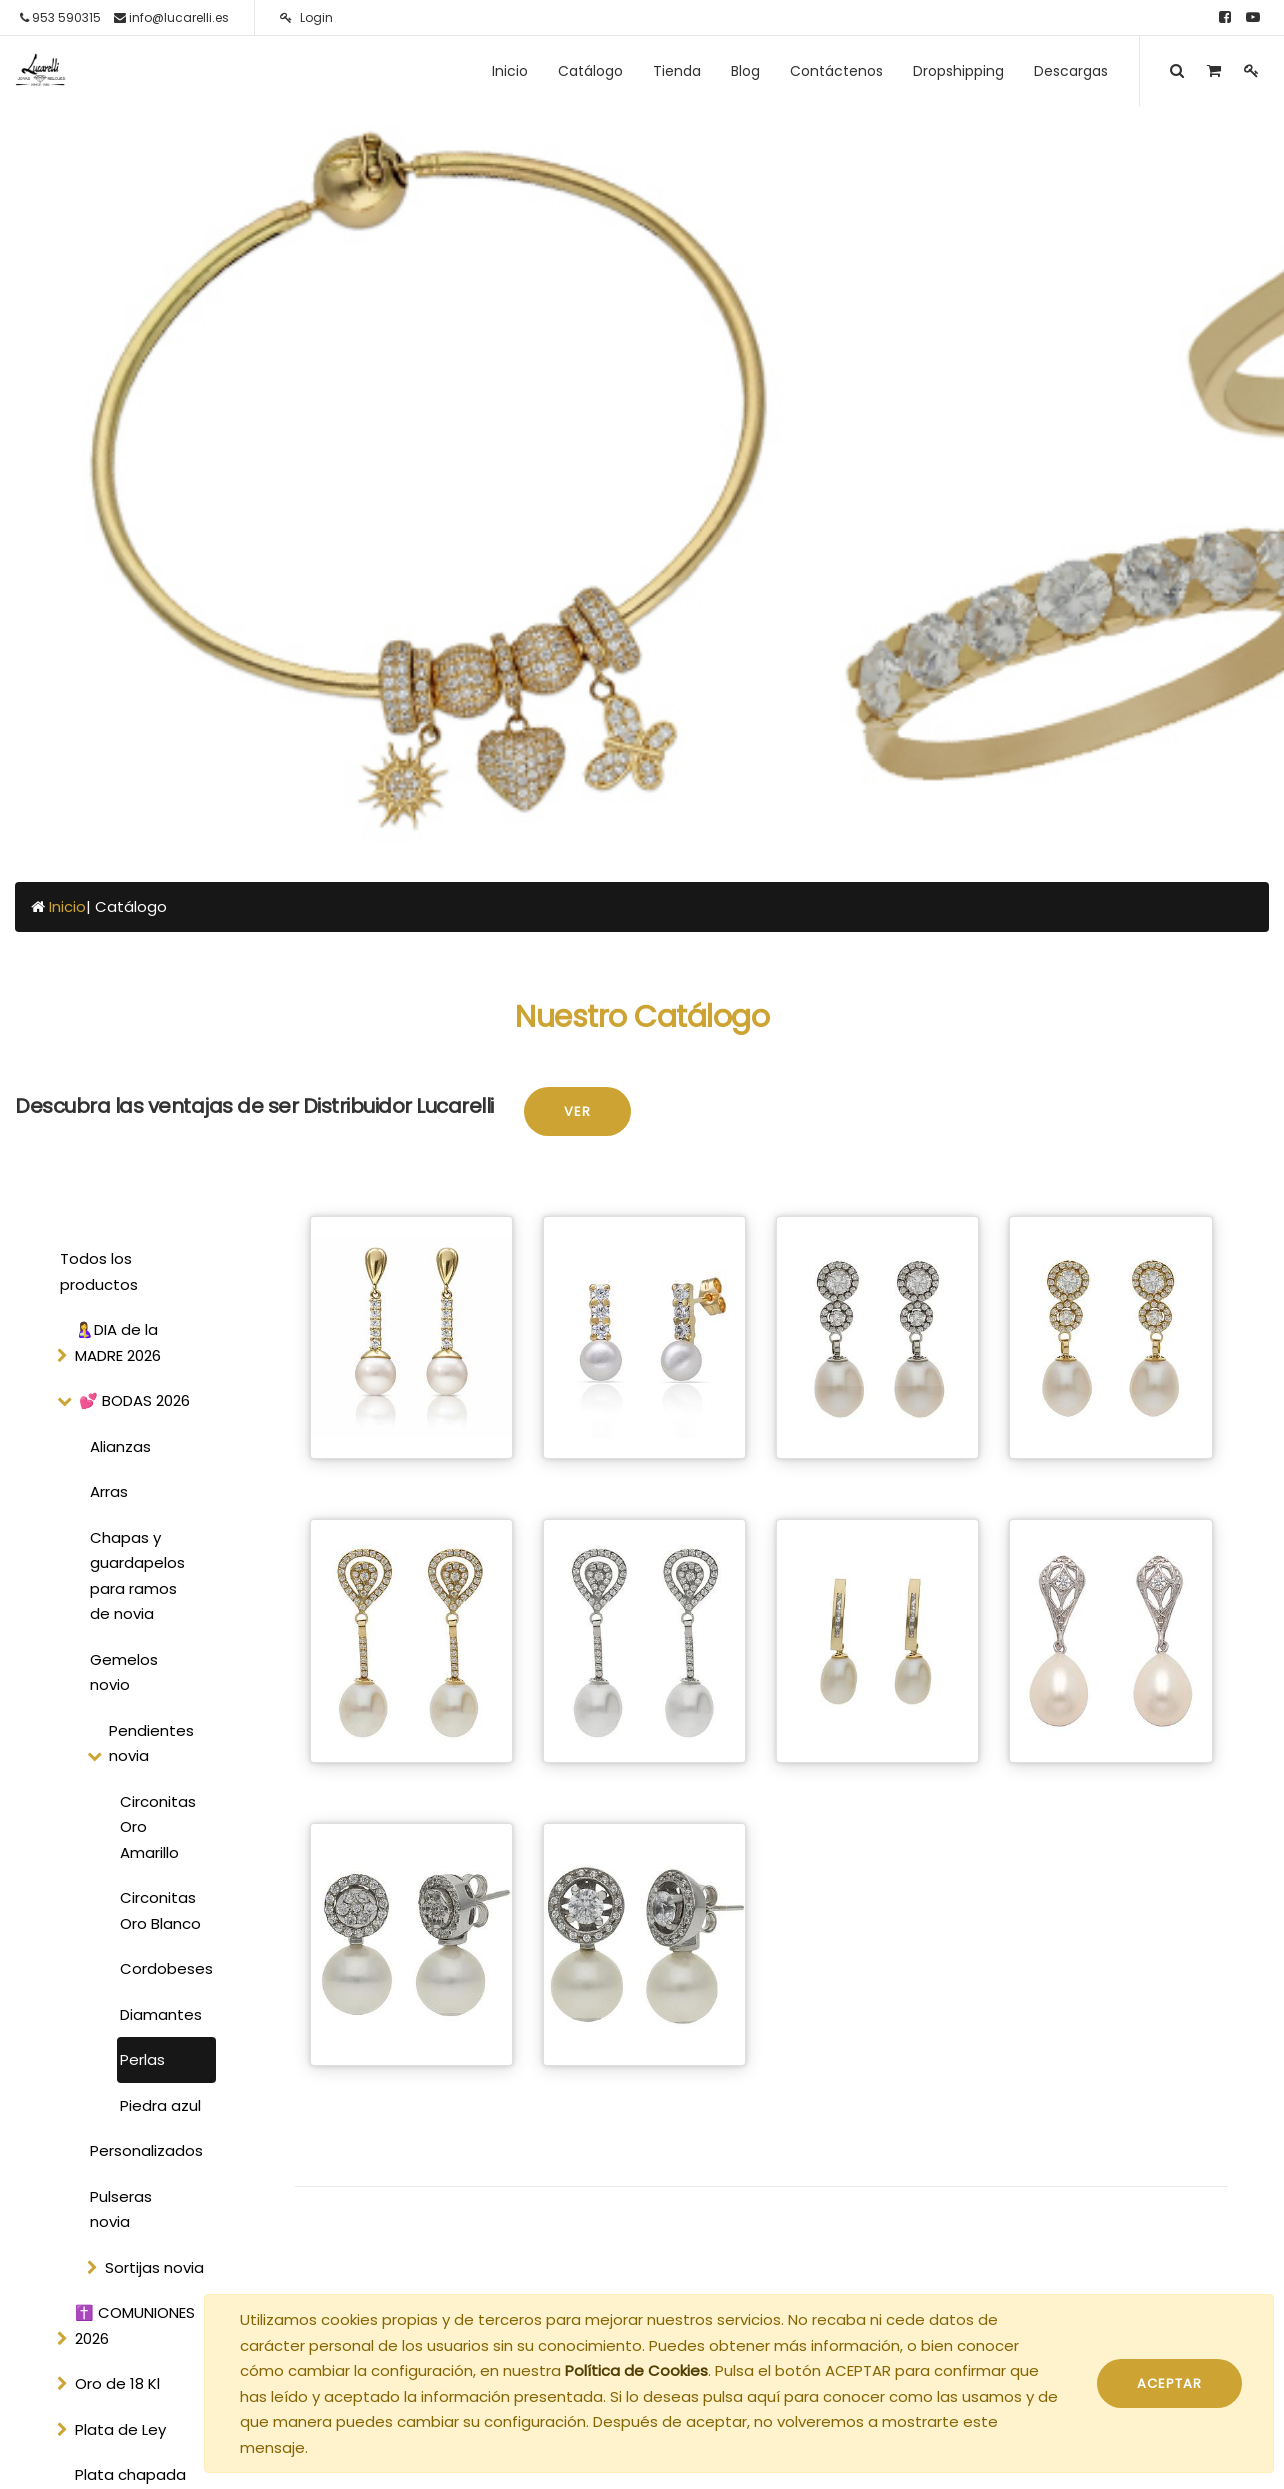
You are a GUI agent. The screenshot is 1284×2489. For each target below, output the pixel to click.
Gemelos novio (124, 1672)
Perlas (142, 2059)
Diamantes (161, 2014)
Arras (109, 1491)
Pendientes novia (151, 1743)
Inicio (67, 906)
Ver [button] (577, 1111)
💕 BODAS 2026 (134, 1400)
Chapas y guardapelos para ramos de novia (137, 1576)
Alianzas (120, 1446)
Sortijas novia (154, 2267)
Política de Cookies (636, 2370)
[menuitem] (510, 71)
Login (306, 17)
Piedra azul (160, 2105)
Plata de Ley (120, 2429)
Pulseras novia (121, 2209)
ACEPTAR (1169, 2383)
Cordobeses (166, 1968)
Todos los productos (99, 1271)
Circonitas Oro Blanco (160, 1910)
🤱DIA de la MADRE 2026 (118, 1342)
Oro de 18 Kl (117, 2383)
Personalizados (146, 2150)
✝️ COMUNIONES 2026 (135, 2325)
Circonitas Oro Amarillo (158, 1827)
